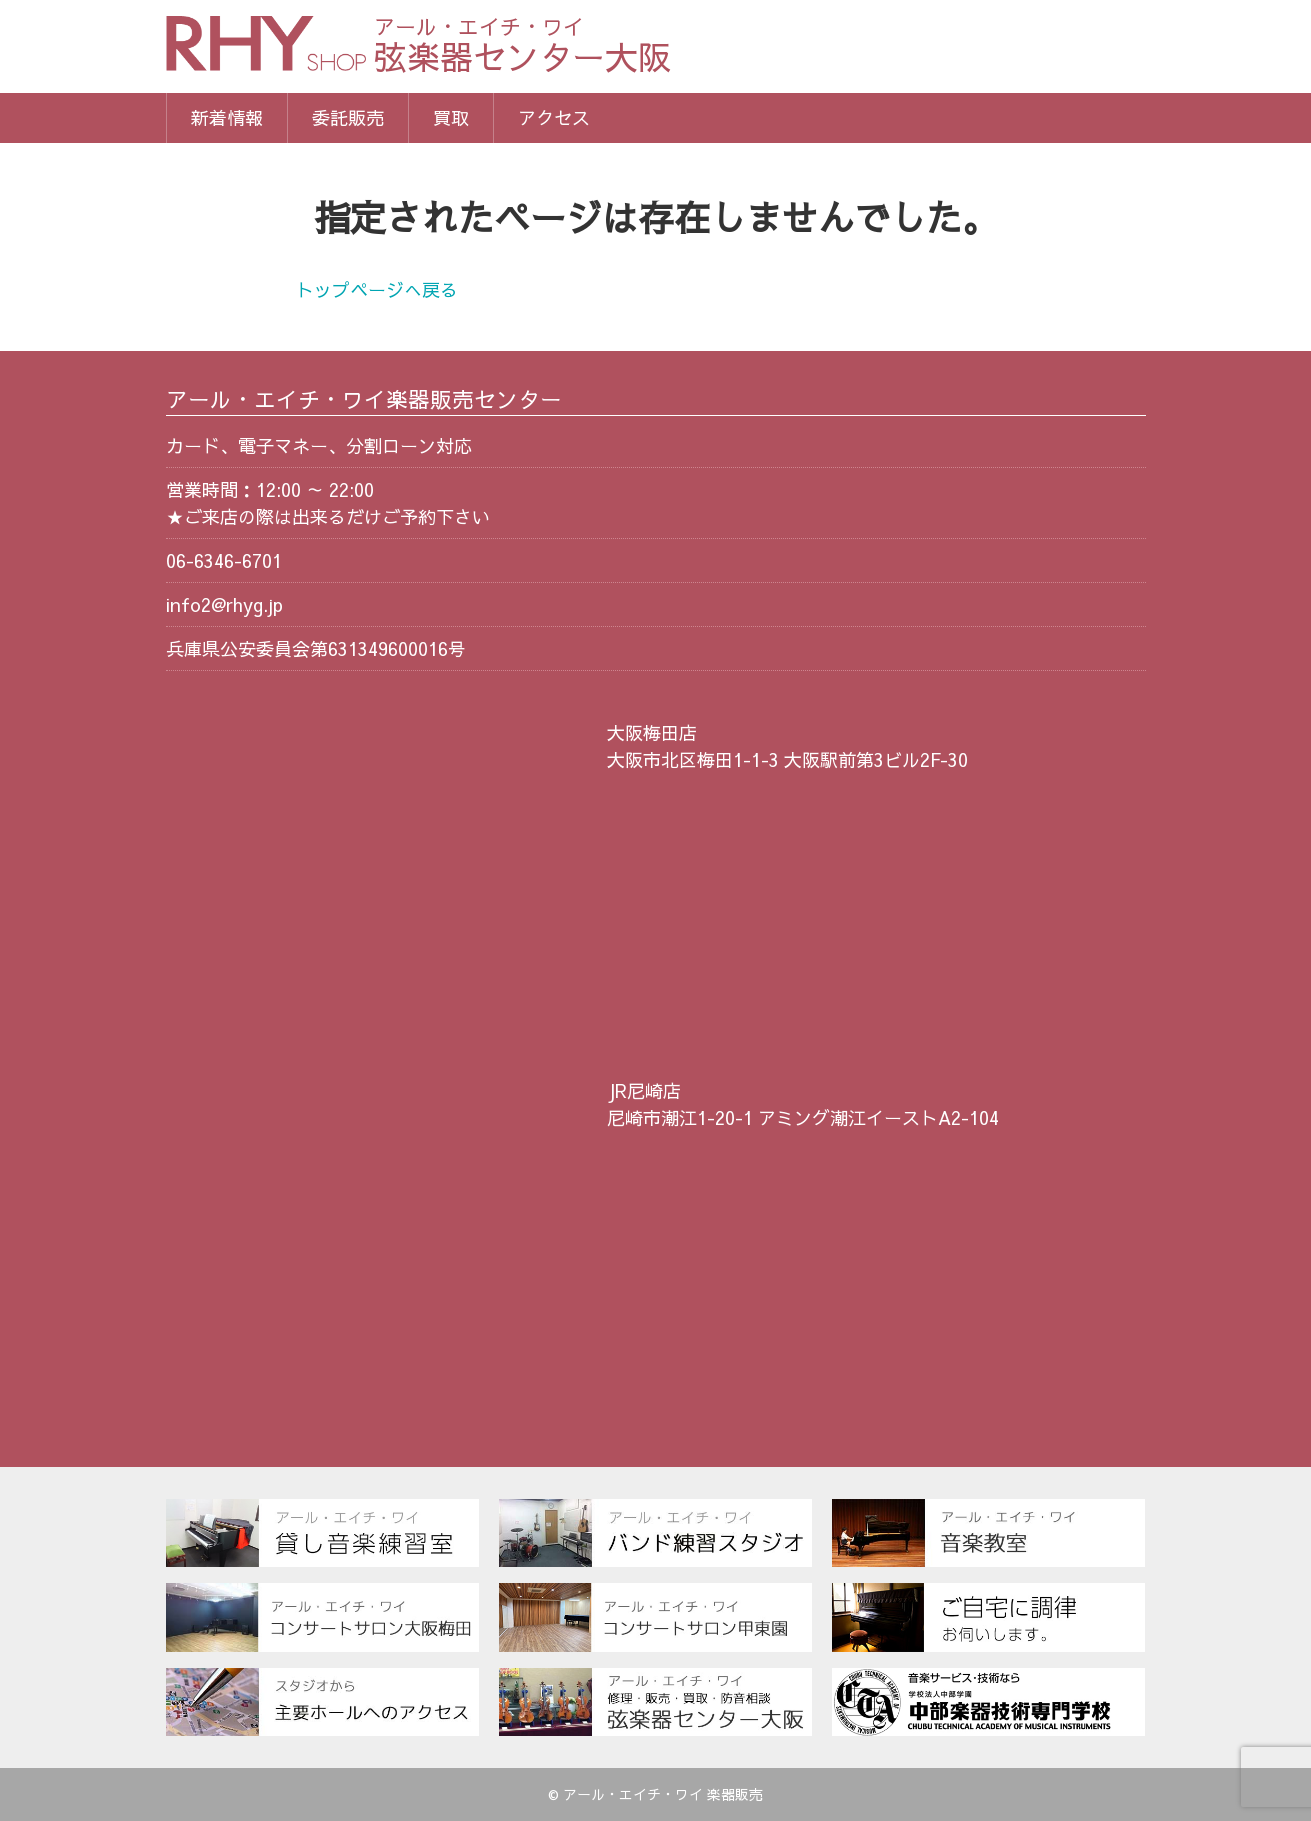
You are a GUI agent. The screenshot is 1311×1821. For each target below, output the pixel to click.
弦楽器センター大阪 (522, 47)
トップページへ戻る (377, 289)
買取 (451, 117)
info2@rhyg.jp (224, 604)
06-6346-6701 (224, 560)
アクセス (554, 117)
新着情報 (227, 117)
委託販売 (348, 117)
